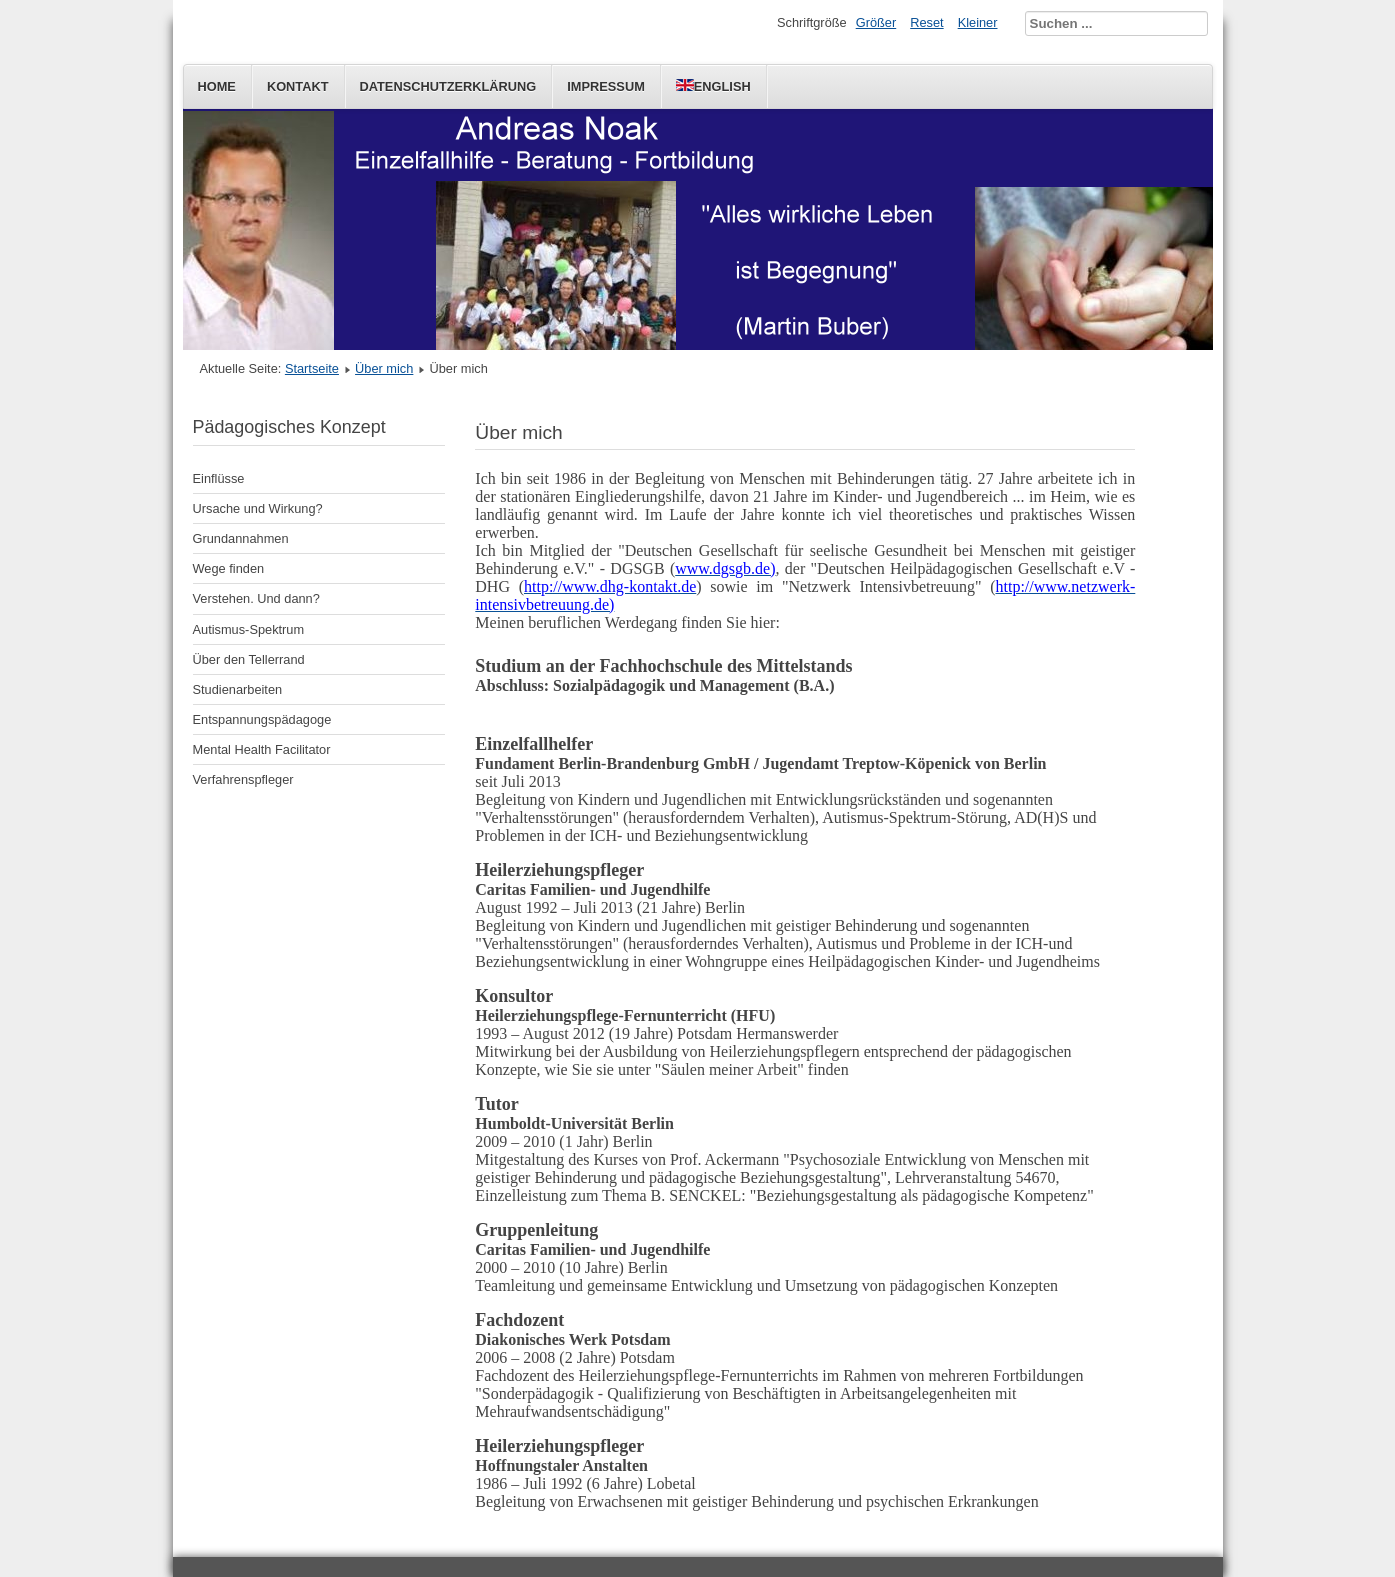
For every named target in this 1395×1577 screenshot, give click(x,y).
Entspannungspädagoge (262, 719)
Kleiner (978, 22)
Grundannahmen (241, 538)
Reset (926, 22)
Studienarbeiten (238, 689)
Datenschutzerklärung (448, 86)
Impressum (606, 86)
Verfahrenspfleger (243, 779)
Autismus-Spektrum (249, 629)
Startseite (312, 368)
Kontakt (298, 86)
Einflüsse (219, 478)
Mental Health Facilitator (262, 749)
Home (217, 86)
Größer (876, 22)
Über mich (384, 368)
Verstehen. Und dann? (256, 598)
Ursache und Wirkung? (258, 508)
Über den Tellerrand (249, 659)
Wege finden (229, 568)
